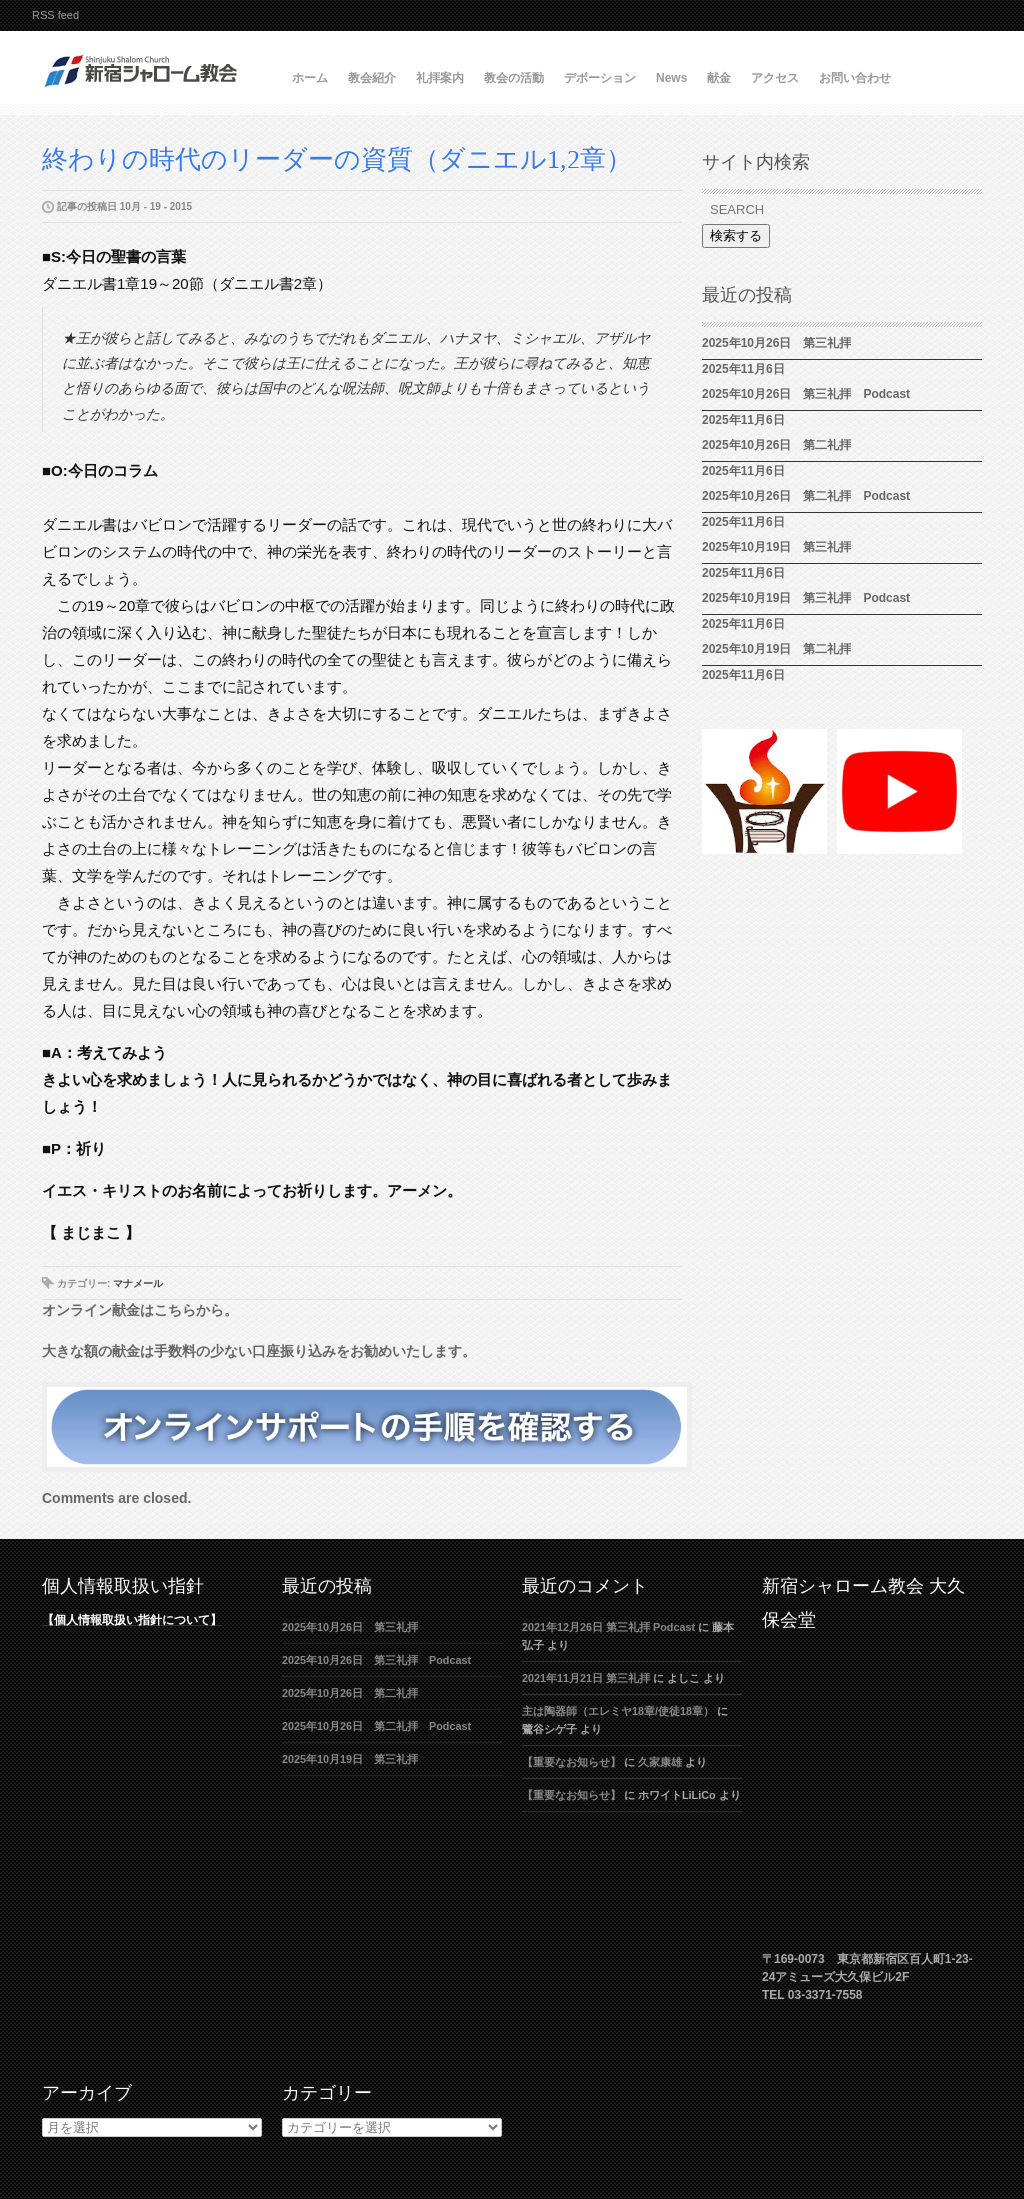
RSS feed (55, 15)
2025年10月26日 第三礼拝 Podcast (806, 394)
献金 (719, 78)
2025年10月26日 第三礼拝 (776, 343)
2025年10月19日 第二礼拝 (776, 649)
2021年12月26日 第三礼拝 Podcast (608, 1627)
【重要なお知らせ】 (571, 1762)
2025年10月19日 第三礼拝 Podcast (806, 598)
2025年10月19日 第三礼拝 (782, 547)
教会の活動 (514, 78)
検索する (736, 235)
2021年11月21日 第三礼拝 (586, 1678)
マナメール (138, 1283)
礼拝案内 (440, 78)
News (671, 78)
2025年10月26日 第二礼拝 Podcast (806, 496)
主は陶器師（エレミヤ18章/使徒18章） (618, 1711)
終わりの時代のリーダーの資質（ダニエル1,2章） (337, 159)
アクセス (775, 78)
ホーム (310, 78)
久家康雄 (660, 1762)
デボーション (600, 78)
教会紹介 (372, 78)
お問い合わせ (855, 78)
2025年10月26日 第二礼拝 (776, 445)
